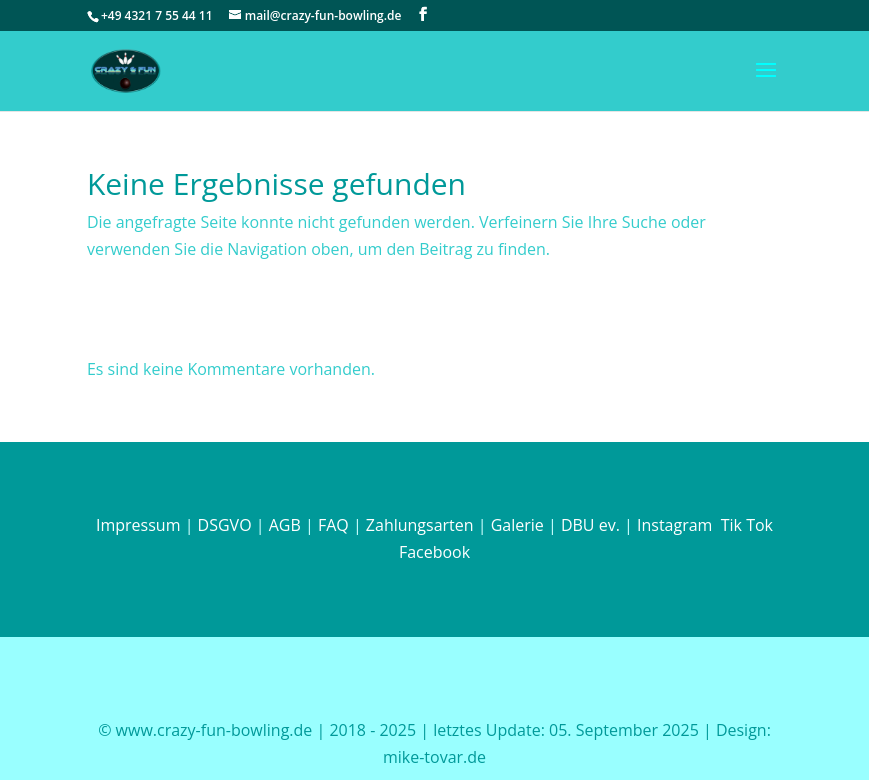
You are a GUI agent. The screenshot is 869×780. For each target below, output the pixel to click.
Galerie (517, 525)
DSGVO (225, 525)
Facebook (434, 552)
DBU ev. (590, 525)
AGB (285, 525)
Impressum (138, 525)
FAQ (333, 525)
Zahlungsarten (420, 525)
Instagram (673, 525)
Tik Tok (747, 525)
